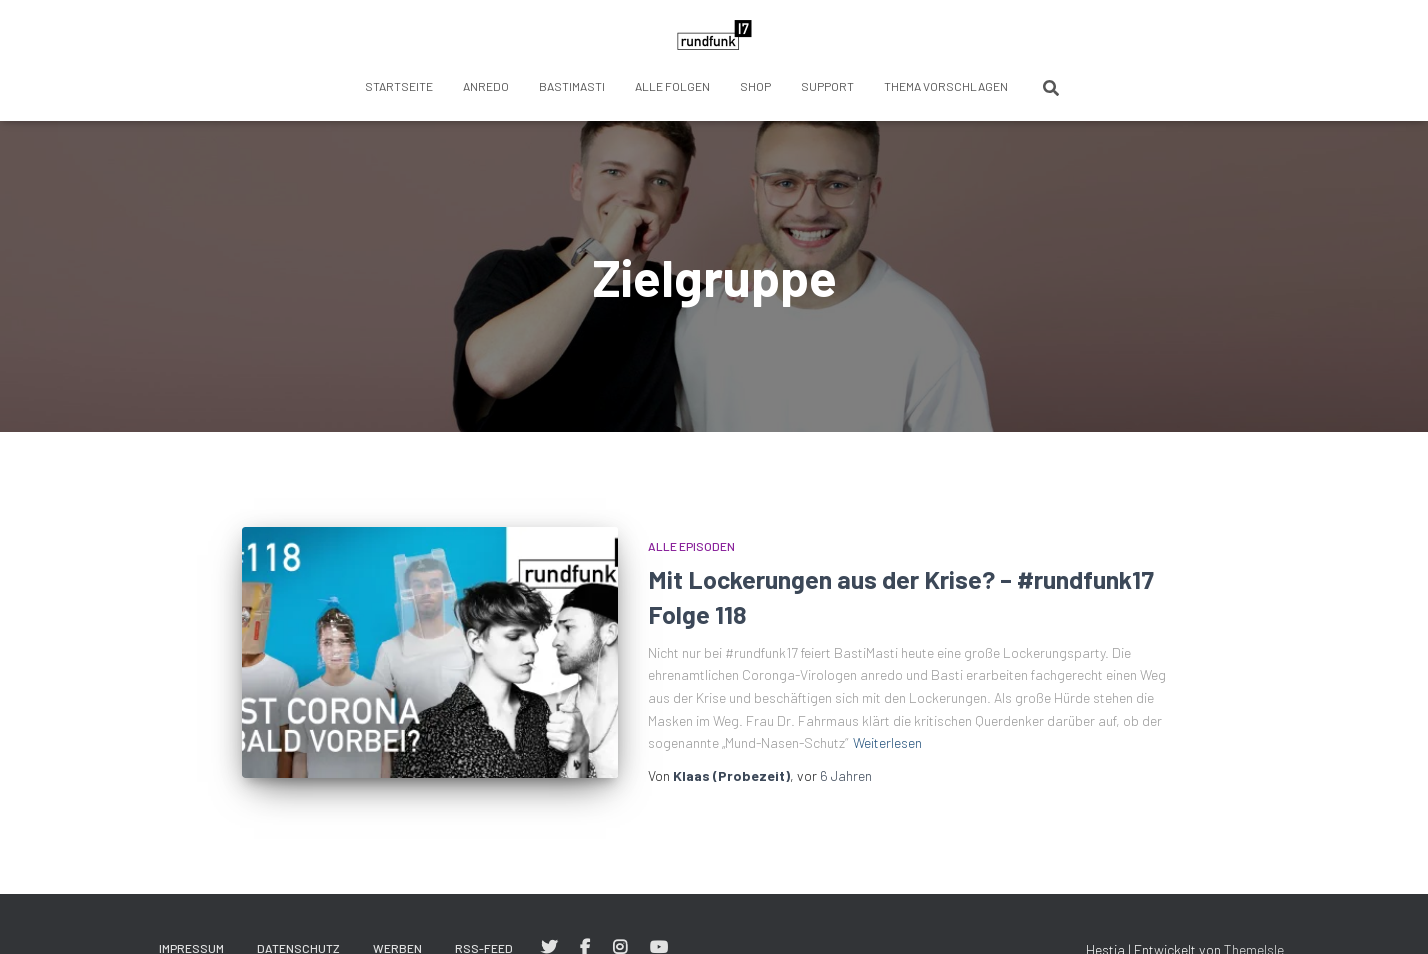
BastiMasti (572, 86)
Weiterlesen (887, 742)
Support (827, 86)
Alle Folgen (672, 86)
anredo (486, 86)
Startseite (399, 86)
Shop (755, 86)
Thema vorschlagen (946, 86)
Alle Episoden (691, 546)
